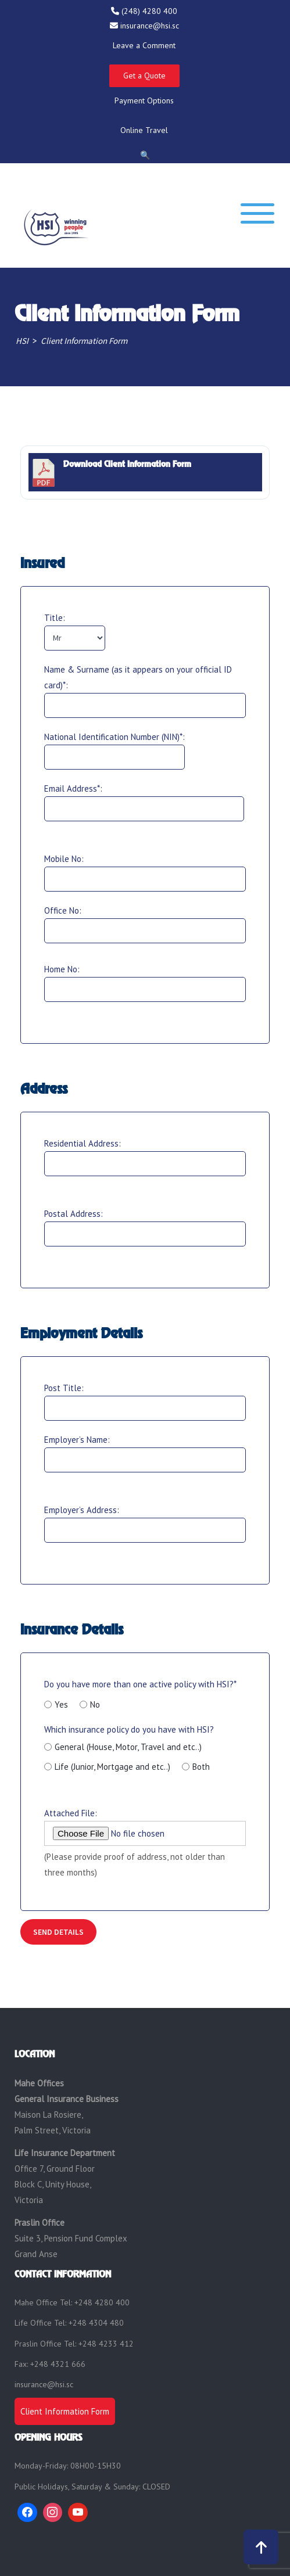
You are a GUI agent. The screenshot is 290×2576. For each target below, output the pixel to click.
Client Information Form (64, 2411)
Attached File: (70, 1813)
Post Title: (64, 1387)
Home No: (62, 969)
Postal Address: (73, 1213)
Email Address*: (73, 788)
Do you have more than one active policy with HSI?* (140, 1684)
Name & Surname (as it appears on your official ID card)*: (138, 677)
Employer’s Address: (81, 1509)
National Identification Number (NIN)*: (114, 736)
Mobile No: (64, 858)
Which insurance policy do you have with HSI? (129, 1748)
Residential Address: (82, 1143)
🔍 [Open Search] (145, 155)
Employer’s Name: (77, 1439)
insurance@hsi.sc (44, 2384)
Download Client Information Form (127, 464)
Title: (54, 617)
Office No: (62, 910)
